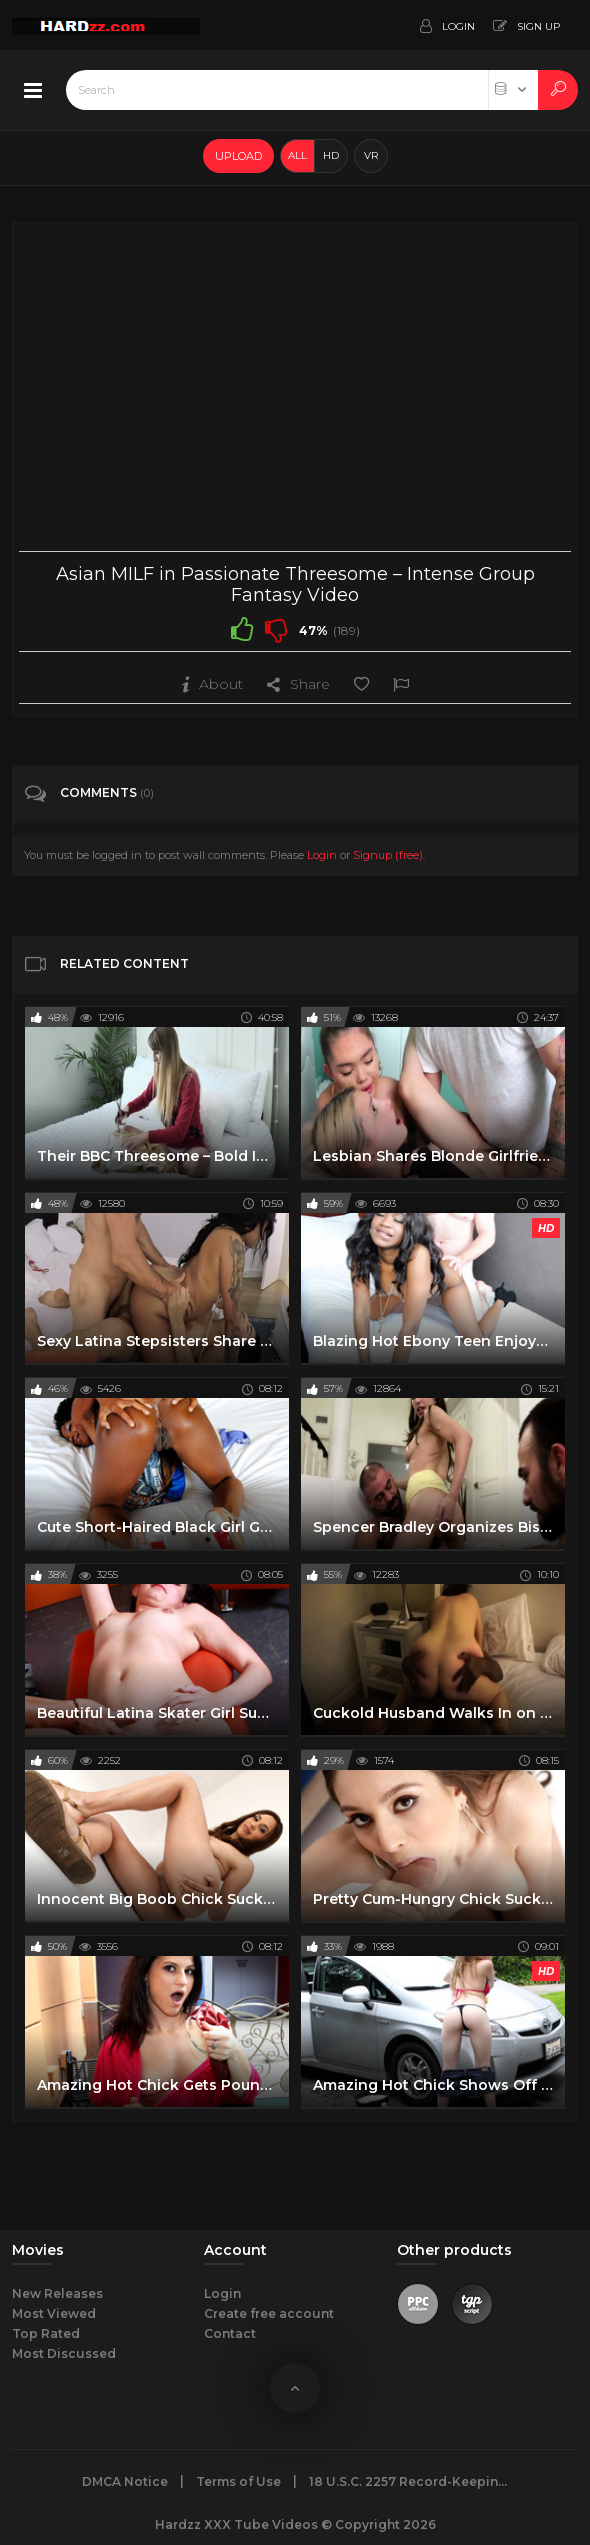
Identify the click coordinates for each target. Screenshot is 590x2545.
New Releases (57, 2293)
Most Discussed (64, 2353)
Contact (230, 2333)
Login (322, 855)
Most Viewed (54, 2313)
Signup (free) (388, 855)
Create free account (269, 2313)
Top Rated (46, 2333)
